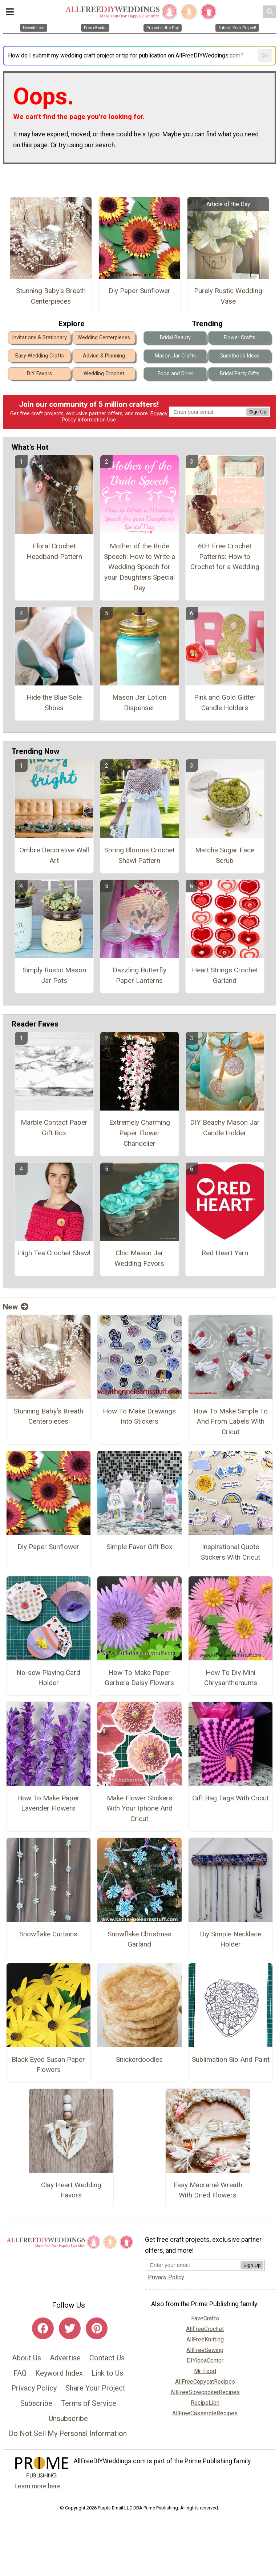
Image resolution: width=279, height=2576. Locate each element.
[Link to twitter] (70, 2328)
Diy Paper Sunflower (139, 291)
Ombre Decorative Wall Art (54, 855)
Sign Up (257, 412)
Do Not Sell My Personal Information (68, 2433)
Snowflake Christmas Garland (139, 1939)
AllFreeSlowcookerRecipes (205, 2392)
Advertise (65, 2357)
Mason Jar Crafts (175, 356)
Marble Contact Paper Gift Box (54, 1127)
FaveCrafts (205, 2318)
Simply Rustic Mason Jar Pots (54, 975)
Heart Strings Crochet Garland (225, 975)
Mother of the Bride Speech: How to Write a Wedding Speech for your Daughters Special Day (139, 567)
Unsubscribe (68, 2418)
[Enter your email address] (192, 2265)
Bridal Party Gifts (239, 374)
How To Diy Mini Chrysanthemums (230, 1677)
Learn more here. (38, 2486)
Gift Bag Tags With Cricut (230, 1798)
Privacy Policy (34, 2388)
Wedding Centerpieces (103, 338)
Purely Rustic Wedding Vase (228, 296)
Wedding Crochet (104, 374)
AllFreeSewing (204, 2350)
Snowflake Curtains (48, 1934)
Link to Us (107, 2373)
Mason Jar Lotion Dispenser (139, 702)
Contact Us (107, 2357)
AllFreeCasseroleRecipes (205, 2413)
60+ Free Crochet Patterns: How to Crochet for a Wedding (224, 556)
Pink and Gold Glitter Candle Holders (225, 702)
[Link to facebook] (43, 2328)
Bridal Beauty (175, 338)
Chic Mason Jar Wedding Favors (139, 1258)
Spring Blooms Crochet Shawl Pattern (139, 855)
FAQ (20, 2373)
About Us (26, 2357)
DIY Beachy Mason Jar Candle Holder (225, 1127)
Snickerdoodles (139, 2059)
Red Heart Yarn (225, 1253)
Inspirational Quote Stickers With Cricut (230, 1552)
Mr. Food (205, 2371)
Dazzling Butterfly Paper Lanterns (139, 975)
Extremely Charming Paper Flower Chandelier (139, 1133)
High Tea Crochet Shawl (54, 1253)
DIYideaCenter (205, 2360)
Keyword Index (59, 2373)
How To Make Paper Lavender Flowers (48, 1803)
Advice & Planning (104, 356)
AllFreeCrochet (205, 2328)
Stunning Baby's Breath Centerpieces (51, 296)
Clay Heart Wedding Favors (71, 2190)
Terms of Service (88, 2403)
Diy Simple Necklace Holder (230, 1939)
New (15, 1307)
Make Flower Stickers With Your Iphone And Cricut (139, 1808)
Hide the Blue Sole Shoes (54, 702)
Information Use (96, 420)
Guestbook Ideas (239, 356)
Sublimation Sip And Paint (231, 2059)
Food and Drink (175, 374)
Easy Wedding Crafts (39, 356)
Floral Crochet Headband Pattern (54, 551)
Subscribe (36, 2403)
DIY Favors (39, 374)
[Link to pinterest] (97, 2328)
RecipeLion (205, 2402)
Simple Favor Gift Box (139, 1547)
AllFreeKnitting (205, 2339)
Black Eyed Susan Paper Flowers (48, 2064)
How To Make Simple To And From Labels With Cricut (230, 1421)
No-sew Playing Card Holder (48, 1677)
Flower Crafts (239, 338)
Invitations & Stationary (39, 338)
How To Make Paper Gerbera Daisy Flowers (139, 1677)
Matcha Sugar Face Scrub (224, 855)
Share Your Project (95, 2388)
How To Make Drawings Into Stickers (139, 1416)
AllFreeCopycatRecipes (205, 2381)
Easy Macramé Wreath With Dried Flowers (207, 2190)
